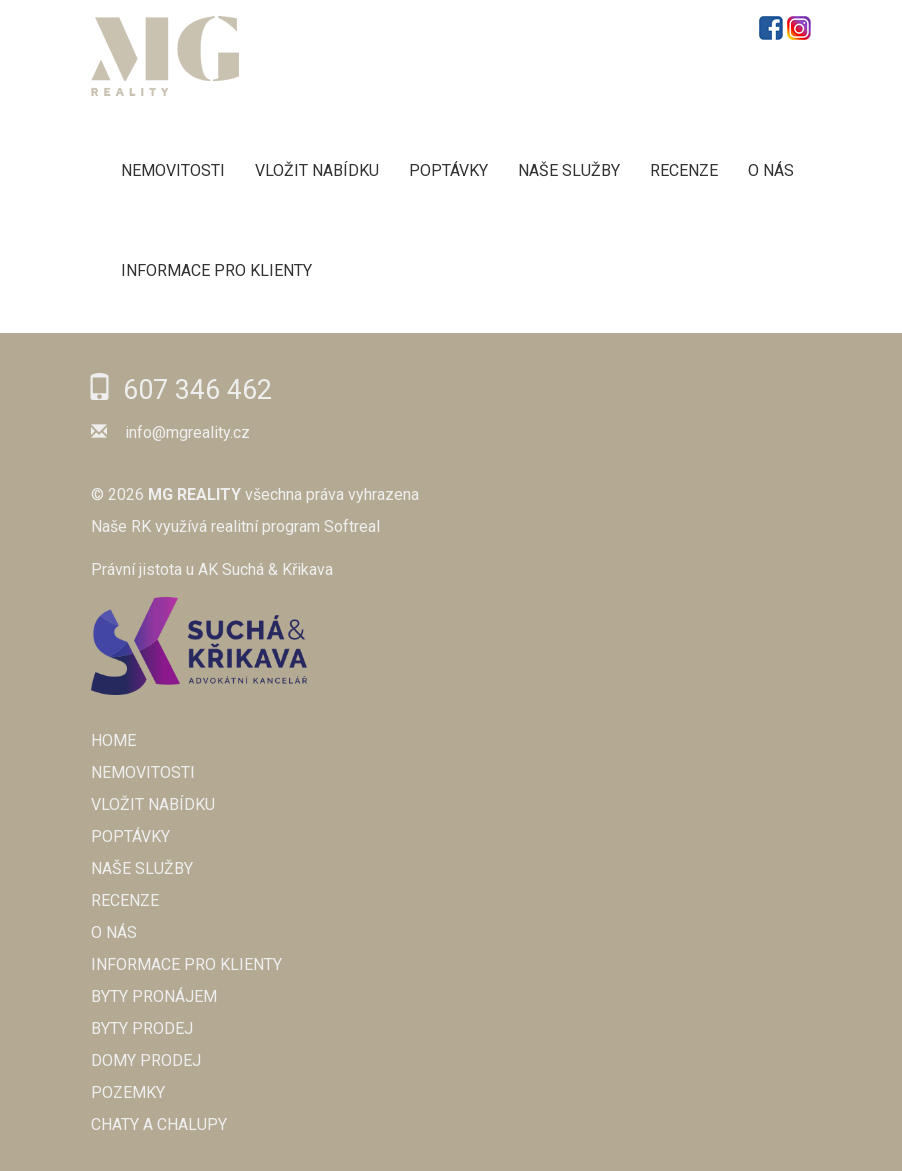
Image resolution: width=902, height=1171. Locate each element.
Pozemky (128, 1092)
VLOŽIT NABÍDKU (317, 170)
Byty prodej (142, 1028)
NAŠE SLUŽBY (569, 170)
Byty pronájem (154, 996)
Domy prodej (146, 1060)
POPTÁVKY (448, 170)
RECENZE (684, 170)
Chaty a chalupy (159, 1124)
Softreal (352, 526)
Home (113, 740)
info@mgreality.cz (187, 432)
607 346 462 (197, 390)
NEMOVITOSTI (173, 170)
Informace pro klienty (216, 270)
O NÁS (771, 170)
